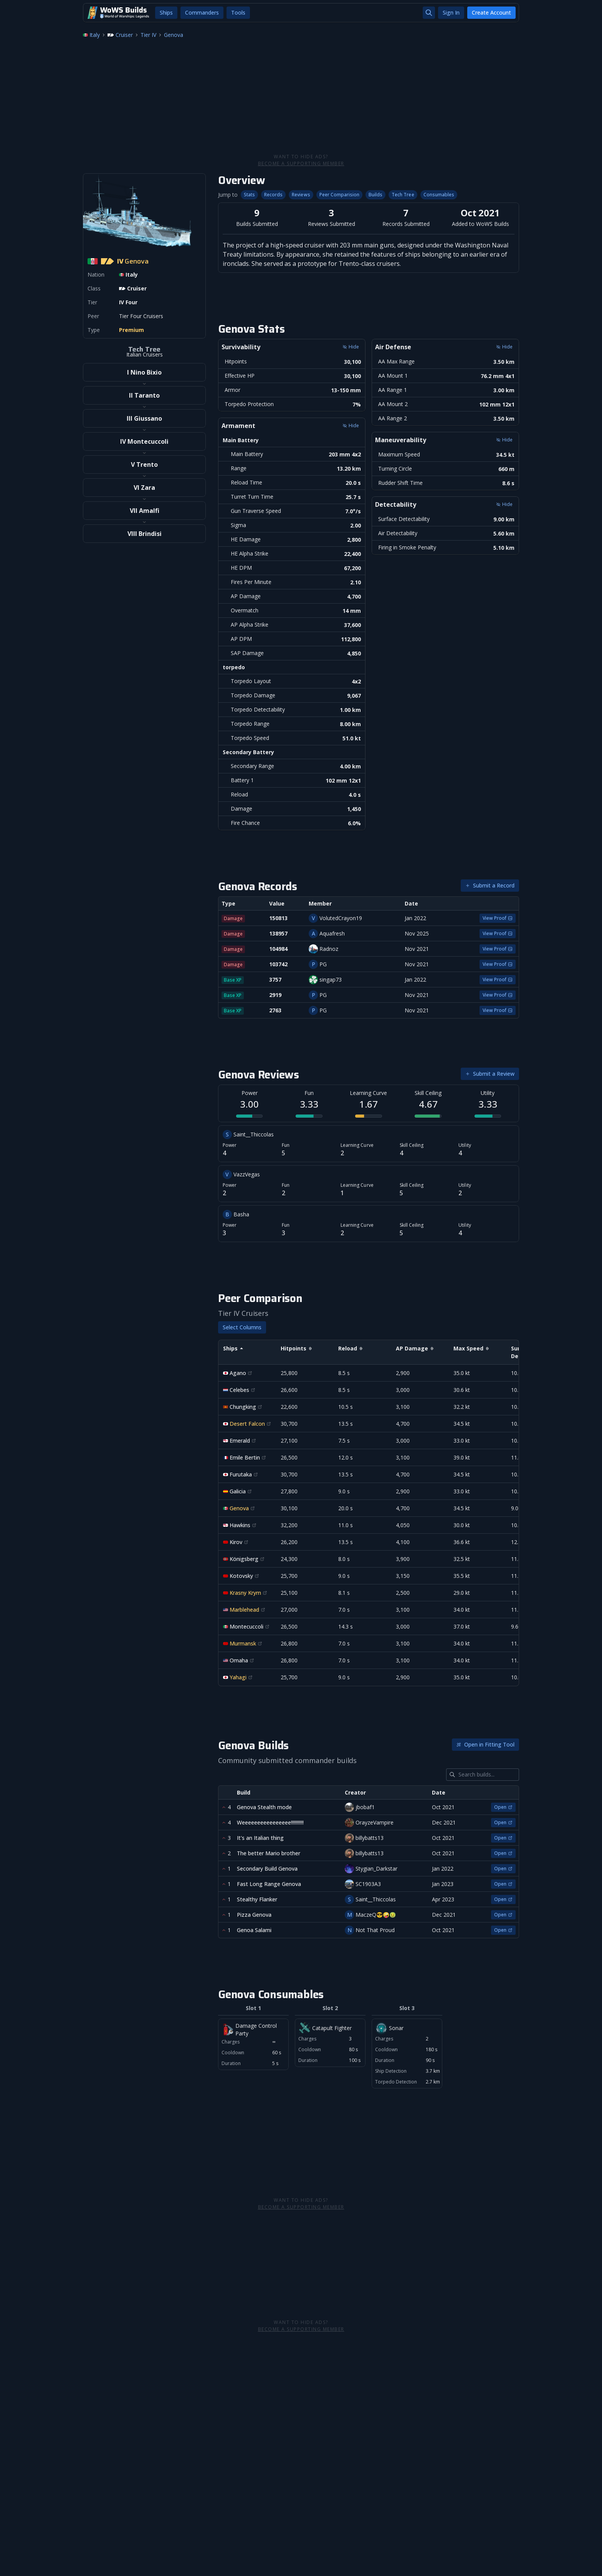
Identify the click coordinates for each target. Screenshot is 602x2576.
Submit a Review (489, 1073)
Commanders (202, 12)
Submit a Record (489, 885)
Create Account (491, 12)
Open (503, 1807)
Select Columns (242, 1327)
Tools (238, 12)
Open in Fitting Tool (485, 1744)
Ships (166, 12)
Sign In (451, 12)
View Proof (498, 918)
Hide (350, 346)
